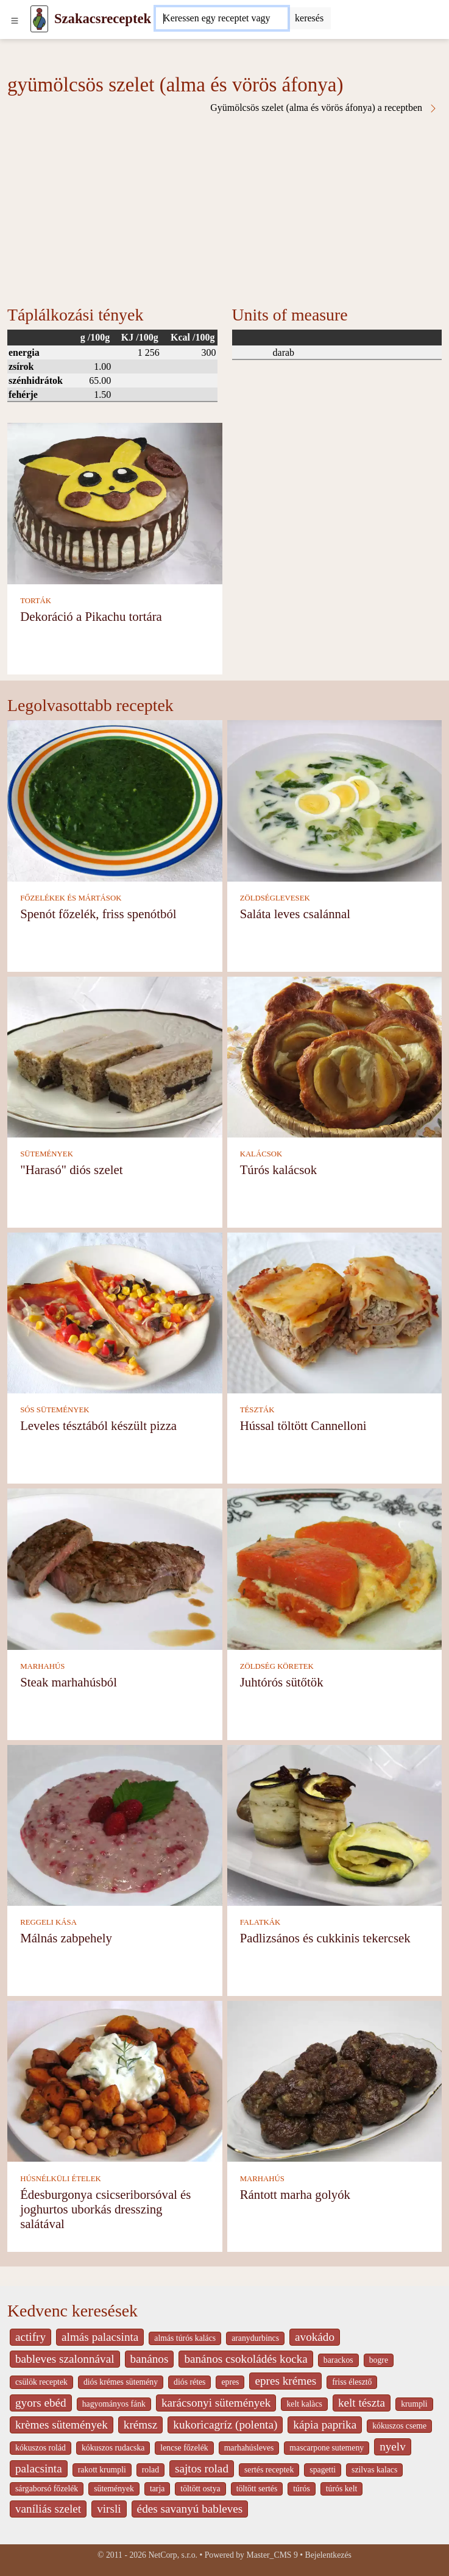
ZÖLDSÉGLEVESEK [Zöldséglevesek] (275, 898)
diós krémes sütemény (120, 2382)
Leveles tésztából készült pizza (98, 1425)
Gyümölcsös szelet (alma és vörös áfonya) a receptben (324, 107)
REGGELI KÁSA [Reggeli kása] (48, 1922)
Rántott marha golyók (295, 2194)
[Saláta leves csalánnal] (334, 799)
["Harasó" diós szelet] (114, 1055)
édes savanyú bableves (190, 2508)
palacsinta (38, 2468)
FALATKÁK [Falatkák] (260, 1922)
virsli (109, 2508)
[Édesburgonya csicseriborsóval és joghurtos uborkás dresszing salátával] (114, 2080)
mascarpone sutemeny (326, 2447)
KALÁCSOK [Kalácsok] (261, 1154)
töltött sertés (257, 2488)
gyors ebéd (40, 2402)
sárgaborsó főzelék (46, 2488)
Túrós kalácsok (278, 1169)
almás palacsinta (100, 2336)
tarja (157, 2488)
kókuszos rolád (40, 2447)
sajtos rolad (201, 2468)
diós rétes (189, 2382)
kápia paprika (324, 2424)
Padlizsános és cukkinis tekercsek (325, 1938)
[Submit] (309, 18)
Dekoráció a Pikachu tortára (91, 616)
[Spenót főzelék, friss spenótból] (114, 799)
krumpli (414, 2403)
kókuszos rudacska (113, 2447)
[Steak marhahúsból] (114, 1568)
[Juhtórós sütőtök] (334, 1568)
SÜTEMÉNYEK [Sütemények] (46, 1154)
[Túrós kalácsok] (334, 1055)
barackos (338, 2360)
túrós (301, 2488)
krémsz (140, 2424)
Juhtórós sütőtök (281, 1682)
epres (230, 2382)
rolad (150, 2469)
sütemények (114, 2488)
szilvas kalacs (374, 2469)
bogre (378, 2360)
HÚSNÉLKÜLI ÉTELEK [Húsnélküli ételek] (60, 2178)
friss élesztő (352, 2382)
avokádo (314, 2336)
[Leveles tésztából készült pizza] (114, 1312)
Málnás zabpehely (66, 1938)
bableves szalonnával (65, 2358)
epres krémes (285, 2380)
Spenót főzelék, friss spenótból (98, 914)
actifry (30, 2336)
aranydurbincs (255, 2338)
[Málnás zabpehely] (114, 1824)
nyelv (393, 2446)
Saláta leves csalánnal (295, 914)
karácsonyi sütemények (216, 2402)
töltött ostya (200, 2488)
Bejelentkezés (328, 2555)
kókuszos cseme (399, 2425)
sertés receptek (269, 2469)
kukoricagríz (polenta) (225, 2424)
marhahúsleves (249, 2447)
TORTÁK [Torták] (35, 600)
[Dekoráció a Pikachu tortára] (114, 502)
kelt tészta (361, 2402)
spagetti (322, 2469)
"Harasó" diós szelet (71, 1169)
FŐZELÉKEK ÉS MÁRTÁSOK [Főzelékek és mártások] (70, 898)
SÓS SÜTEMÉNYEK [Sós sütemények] (54, 1410)
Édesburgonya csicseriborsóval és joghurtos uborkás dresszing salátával (105, 2209)
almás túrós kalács (185, 2338)
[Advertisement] (224, 204)
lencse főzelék (184, 2447)
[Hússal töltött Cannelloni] (334, 1312)
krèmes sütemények (61, 2424)
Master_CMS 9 (271, 2555)
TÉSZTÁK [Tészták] (257, 1410)
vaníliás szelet (48, 2508)
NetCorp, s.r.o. (172, 2555)
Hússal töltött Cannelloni (303, 1425)
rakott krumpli (102, 2469)
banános (149, 2358)
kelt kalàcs (304, 2403)
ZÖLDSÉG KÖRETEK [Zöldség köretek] (277, 1666)
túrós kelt (342, 2488)
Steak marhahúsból (68, 1682)
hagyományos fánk (114, 2403)
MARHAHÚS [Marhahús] (42, 1666)
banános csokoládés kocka (245, 2358)
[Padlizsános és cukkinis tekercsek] (334, 1824)
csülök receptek (41, 2382)
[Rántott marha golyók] (334, 2080)
